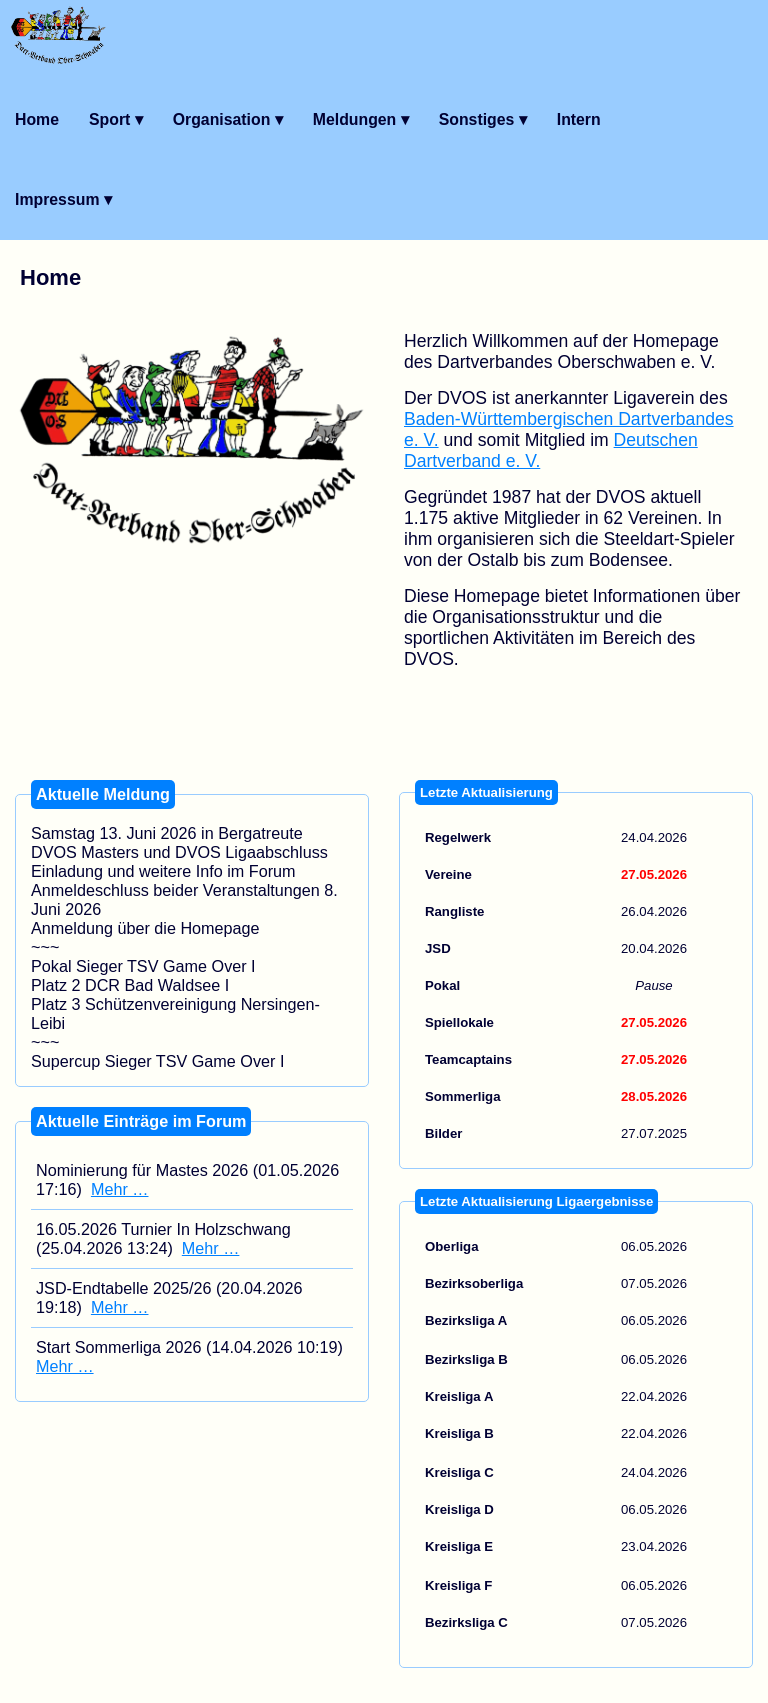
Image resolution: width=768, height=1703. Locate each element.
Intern (579, 119)
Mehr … (120, 1189)
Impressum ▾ (63, 199)
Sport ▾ (116, 119)
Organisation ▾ (228, 119)
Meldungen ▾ (361, 119)
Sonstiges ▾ (483, 119)
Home (37, 119)
